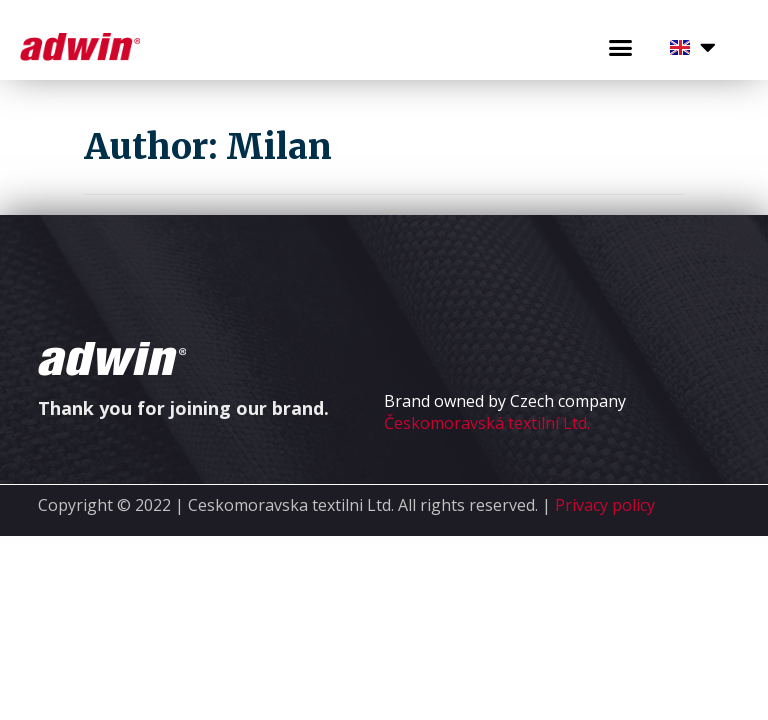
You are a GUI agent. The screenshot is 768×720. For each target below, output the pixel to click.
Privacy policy (605, 505)
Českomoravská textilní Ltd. (487, 423)
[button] (620, 48)
